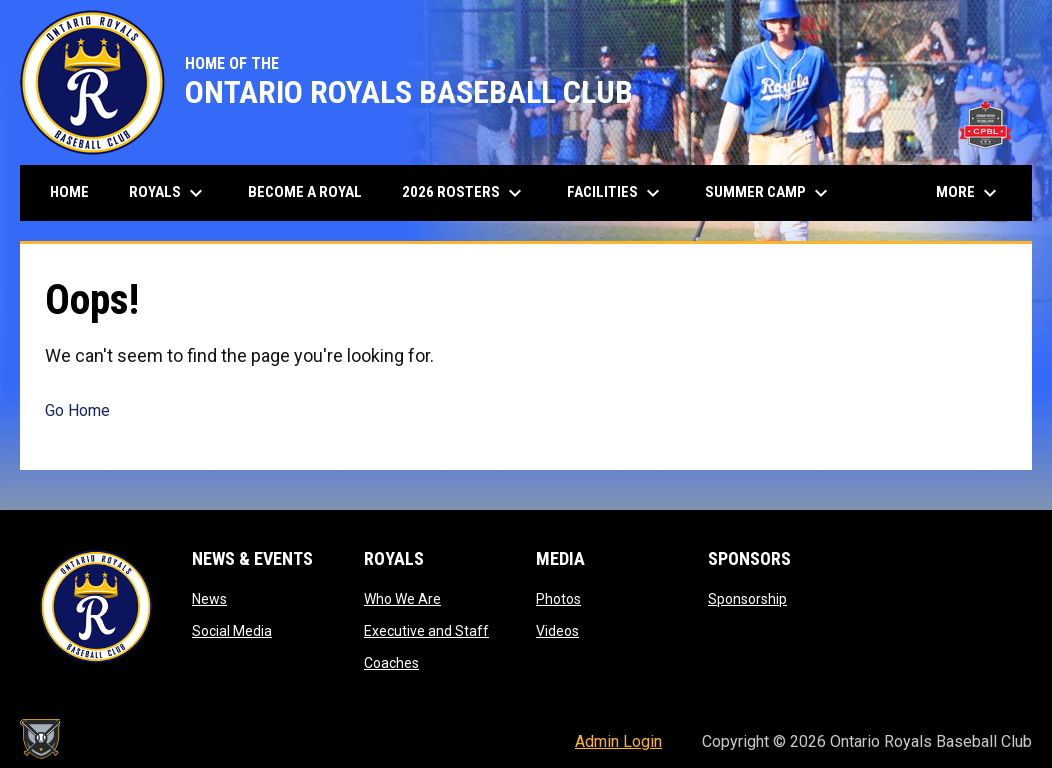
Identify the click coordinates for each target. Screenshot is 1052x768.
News (209, 599)
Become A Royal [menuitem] (305, 192)
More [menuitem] (969, 193)
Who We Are (402, 599)
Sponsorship (747, 599)
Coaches (391, 663)
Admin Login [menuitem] (618, 741)
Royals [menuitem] (168, 193)
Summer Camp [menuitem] (769, 193)
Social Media (232, 631)
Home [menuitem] (69, 192)
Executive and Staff (426, 631)
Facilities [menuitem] (616, 193)
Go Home (77, 410)
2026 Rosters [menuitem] (464, 193)
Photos (558, 599)
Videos (557, 631)
